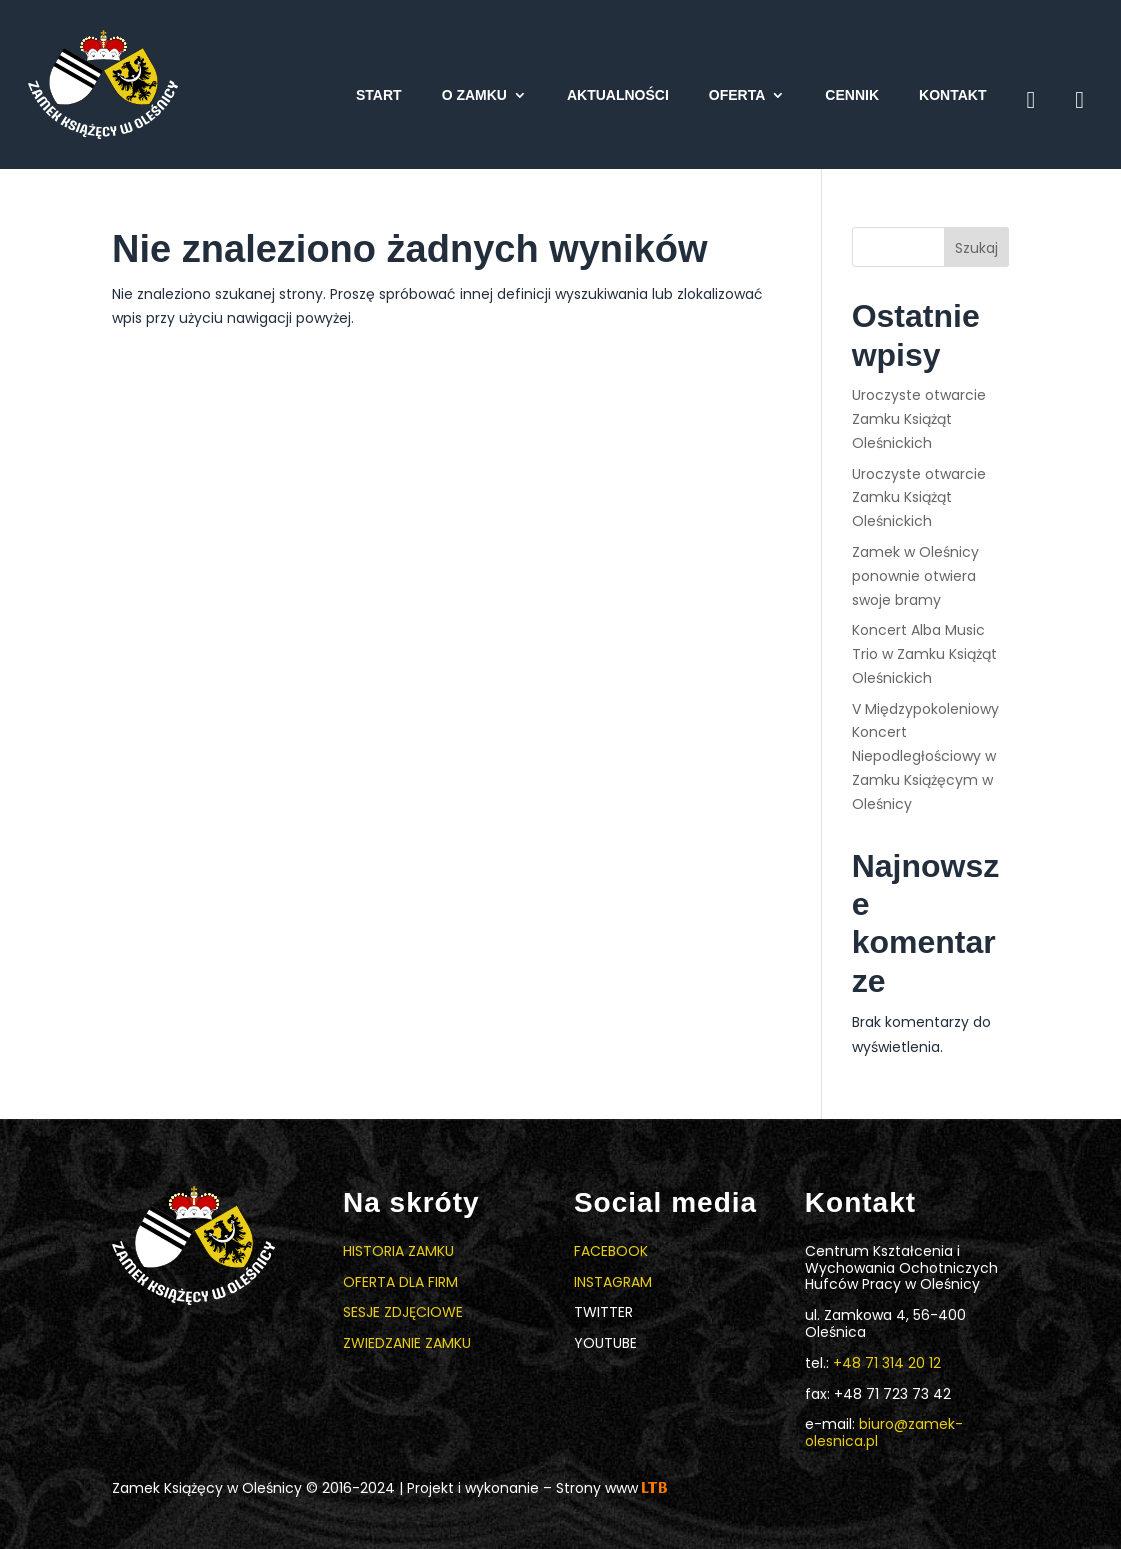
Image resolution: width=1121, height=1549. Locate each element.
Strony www (611, 1488)
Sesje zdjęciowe (403, 1312)
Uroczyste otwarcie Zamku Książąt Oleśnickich (919, 419)
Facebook (611, 1251)
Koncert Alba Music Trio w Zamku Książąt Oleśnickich (924, 654)
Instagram (613, 1282)
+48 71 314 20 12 (887, 1363)
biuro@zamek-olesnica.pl (884, 1432)
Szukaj (976, 248)
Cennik (852, 95)
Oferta (737, 95)
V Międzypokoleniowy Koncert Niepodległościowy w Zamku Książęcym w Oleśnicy (925, 756)
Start (379, 95)
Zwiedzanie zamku (407, 1343)
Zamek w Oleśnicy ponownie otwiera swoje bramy (915, 576)
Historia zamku (398, 1251)
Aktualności (618, 95)
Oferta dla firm (400, 1282)
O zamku (474, 95)
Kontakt (952, 95)
